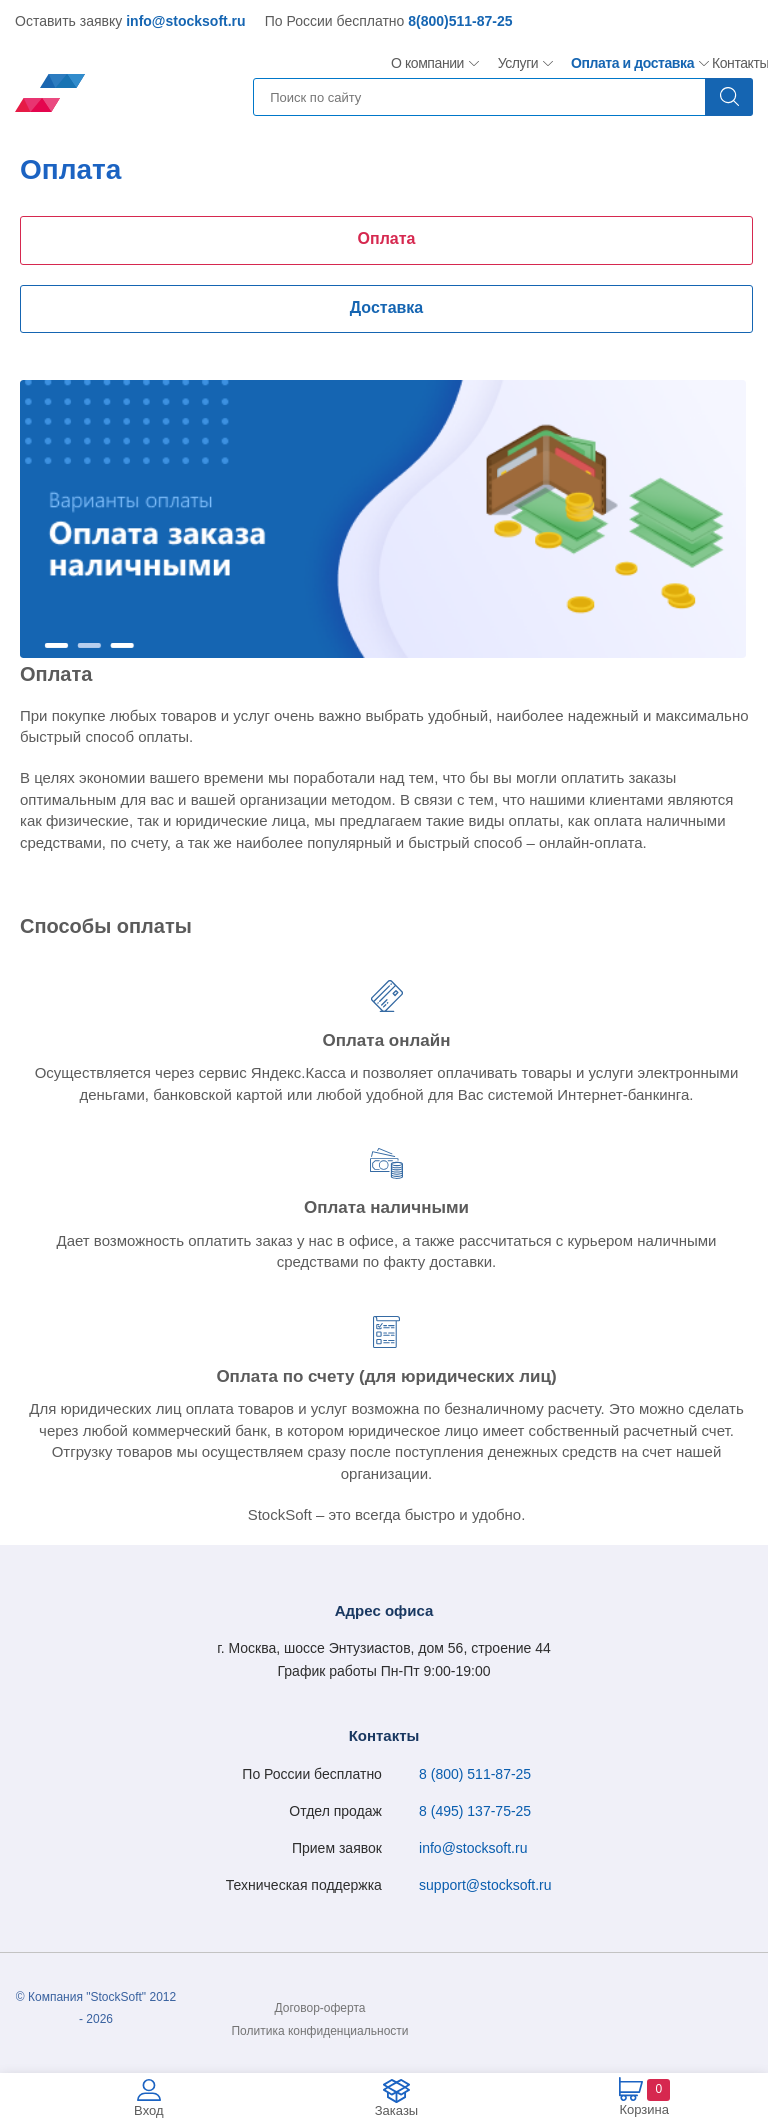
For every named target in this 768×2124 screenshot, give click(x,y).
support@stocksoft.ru (485, 1885)
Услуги (518, 63)
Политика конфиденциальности (319, 2031)
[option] (383, 518)
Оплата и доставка (625, 63)
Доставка (387, 307)
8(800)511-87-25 (460, 21)
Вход (148, 2110)
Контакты (740, 63)
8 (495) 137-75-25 (475, 1811)
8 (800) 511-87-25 (475, 1774)
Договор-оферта (320, 2008)
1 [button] (56, 645)
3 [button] (122, 645)
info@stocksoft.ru (185, 21)
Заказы (396, 2110)
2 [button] (89, 645)
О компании (428, 63)
